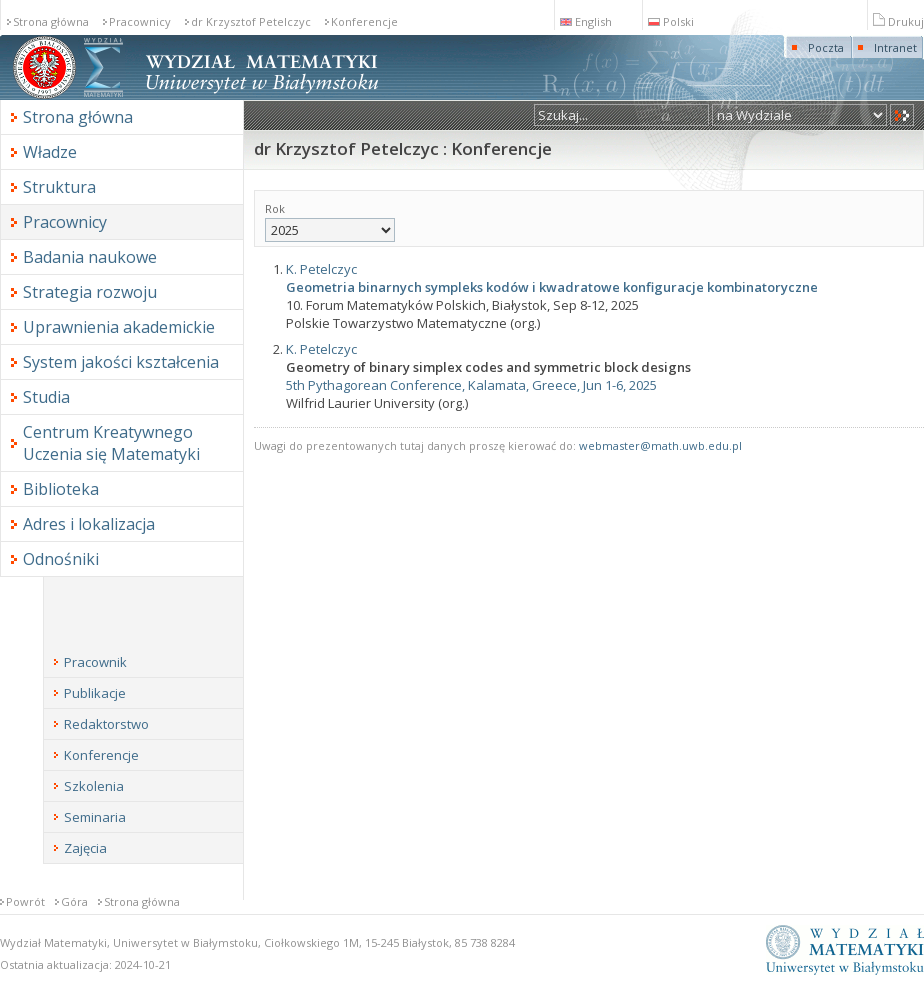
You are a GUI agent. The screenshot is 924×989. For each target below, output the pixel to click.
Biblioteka (61, 489)
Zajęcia (85, 848)
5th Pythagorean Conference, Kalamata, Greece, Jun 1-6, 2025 (471, 385)
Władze (50, 152)
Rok (330, 221)
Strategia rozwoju (90, 292)
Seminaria (95, 817)
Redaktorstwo (106, 724)
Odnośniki (61, 559)
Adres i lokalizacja (89, 524)
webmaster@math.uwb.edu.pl (660, 445)
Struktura (59, 187)
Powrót (25, 901)
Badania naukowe (90, 257)
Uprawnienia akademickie (119, 327)
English (586, 21)
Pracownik (95, 662)
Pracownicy (140, 21)
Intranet (895, 47)
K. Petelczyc (321, 269)
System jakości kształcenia (121, 362)
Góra (74, 901)
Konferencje (364, 21)
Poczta (826, 47)
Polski (671, 21)
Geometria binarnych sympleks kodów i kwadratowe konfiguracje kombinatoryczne (552, 287)
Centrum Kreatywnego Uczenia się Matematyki (111, 443)
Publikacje (95, 693)
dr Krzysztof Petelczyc (251, 21)
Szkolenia (94, 786)
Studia (46, 397)
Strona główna (51, 21)
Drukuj (898, 21)
